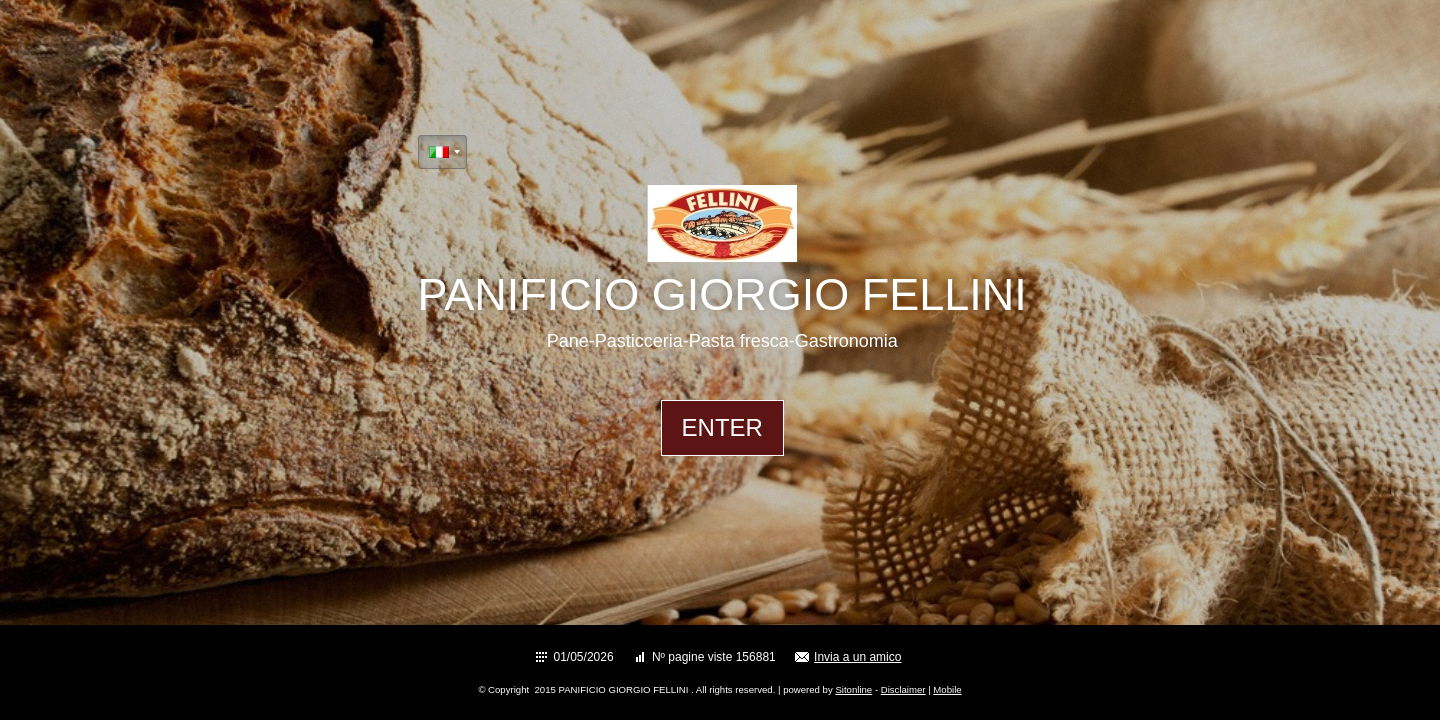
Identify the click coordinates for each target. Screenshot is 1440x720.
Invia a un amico (857, 657)
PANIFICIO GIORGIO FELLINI (722, 294)
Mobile (947, 689)
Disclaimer (903, 689)
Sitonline (853, 689)
